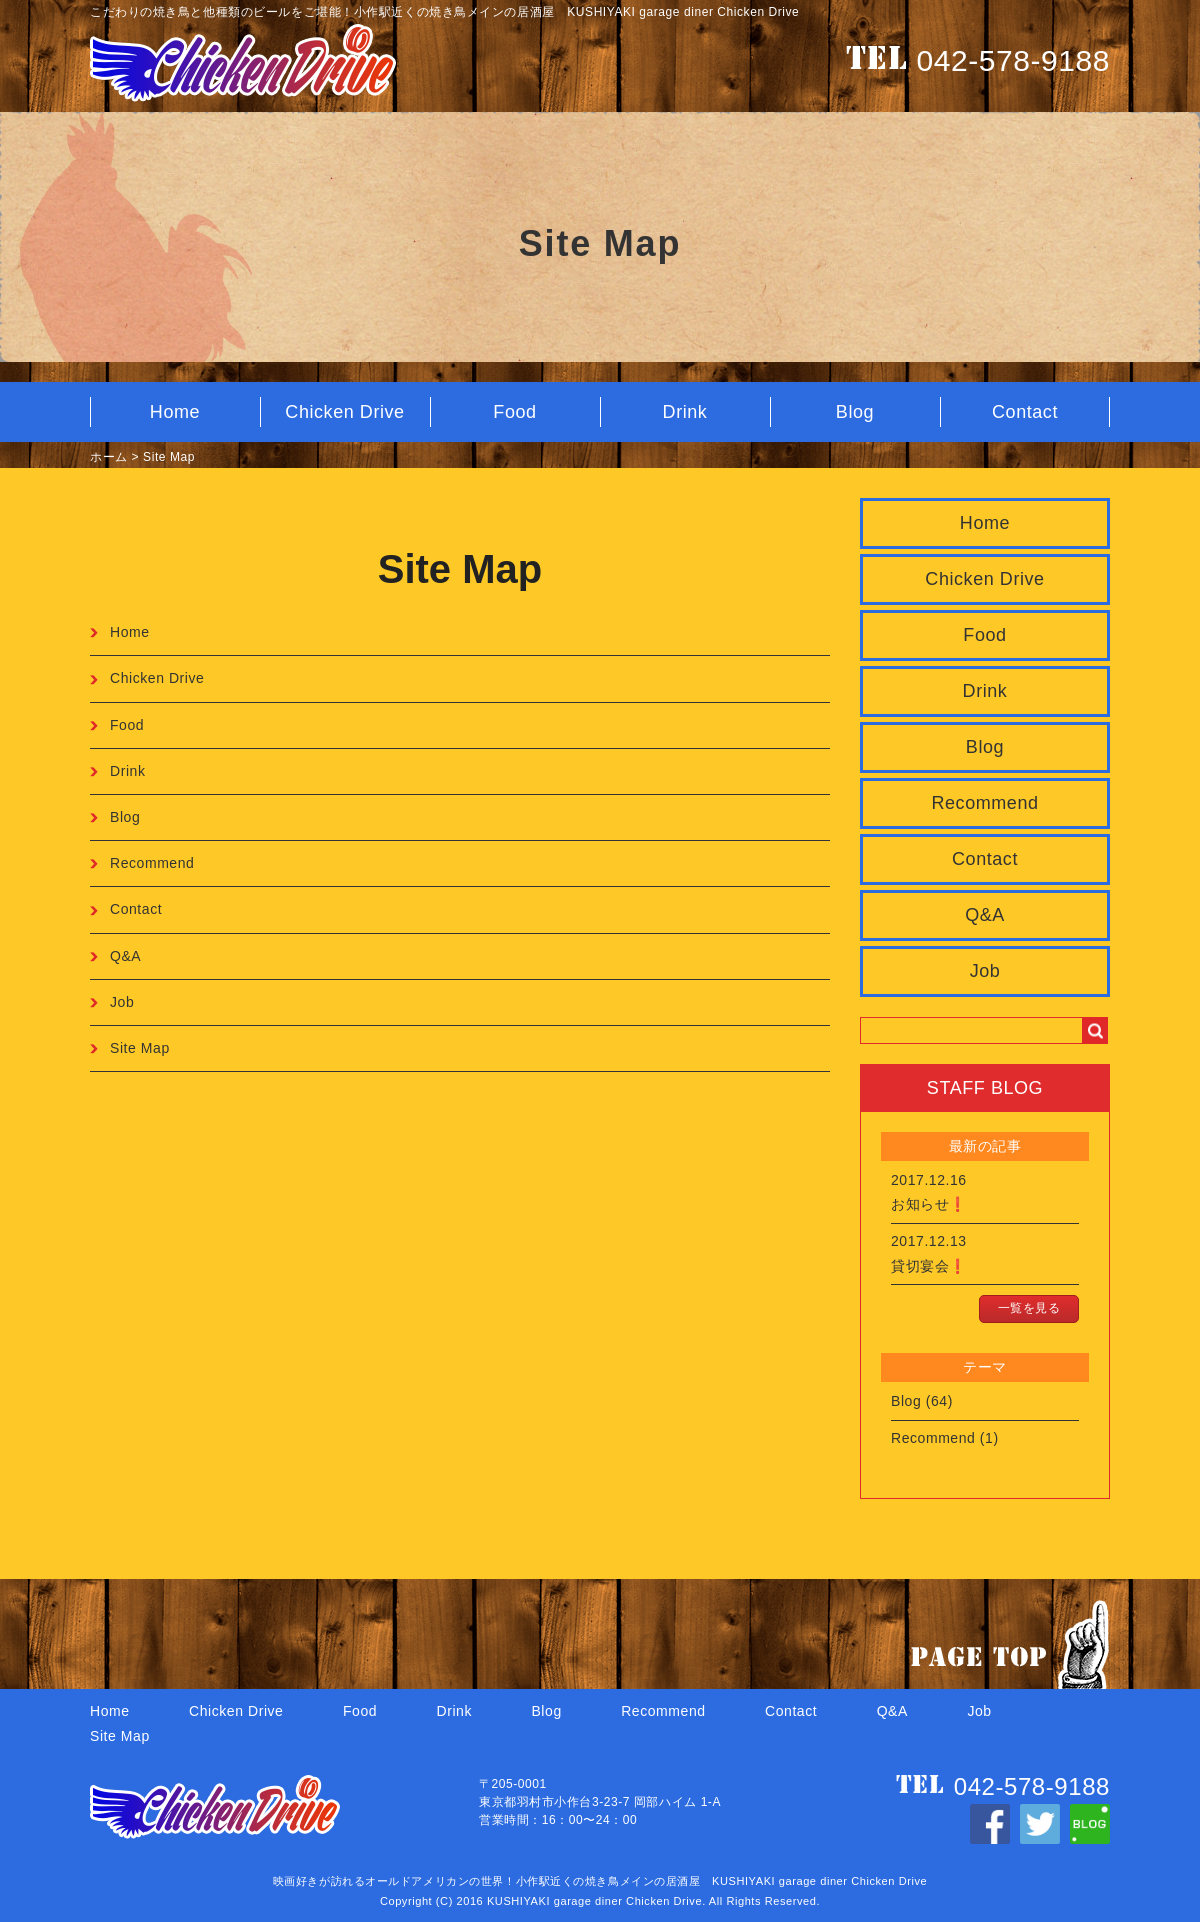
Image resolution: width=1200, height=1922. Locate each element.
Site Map (169, 457)
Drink (685, 412)
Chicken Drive (344, 412)
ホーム (109, 457)
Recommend (984, 803)
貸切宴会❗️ (929, 1266)
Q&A (985, 915)
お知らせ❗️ (929, 1204)
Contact (1025, 412)
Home (175, 412)
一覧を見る (1029, 1308)
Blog (855, 412)
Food (514, 412)
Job (985, 971)
